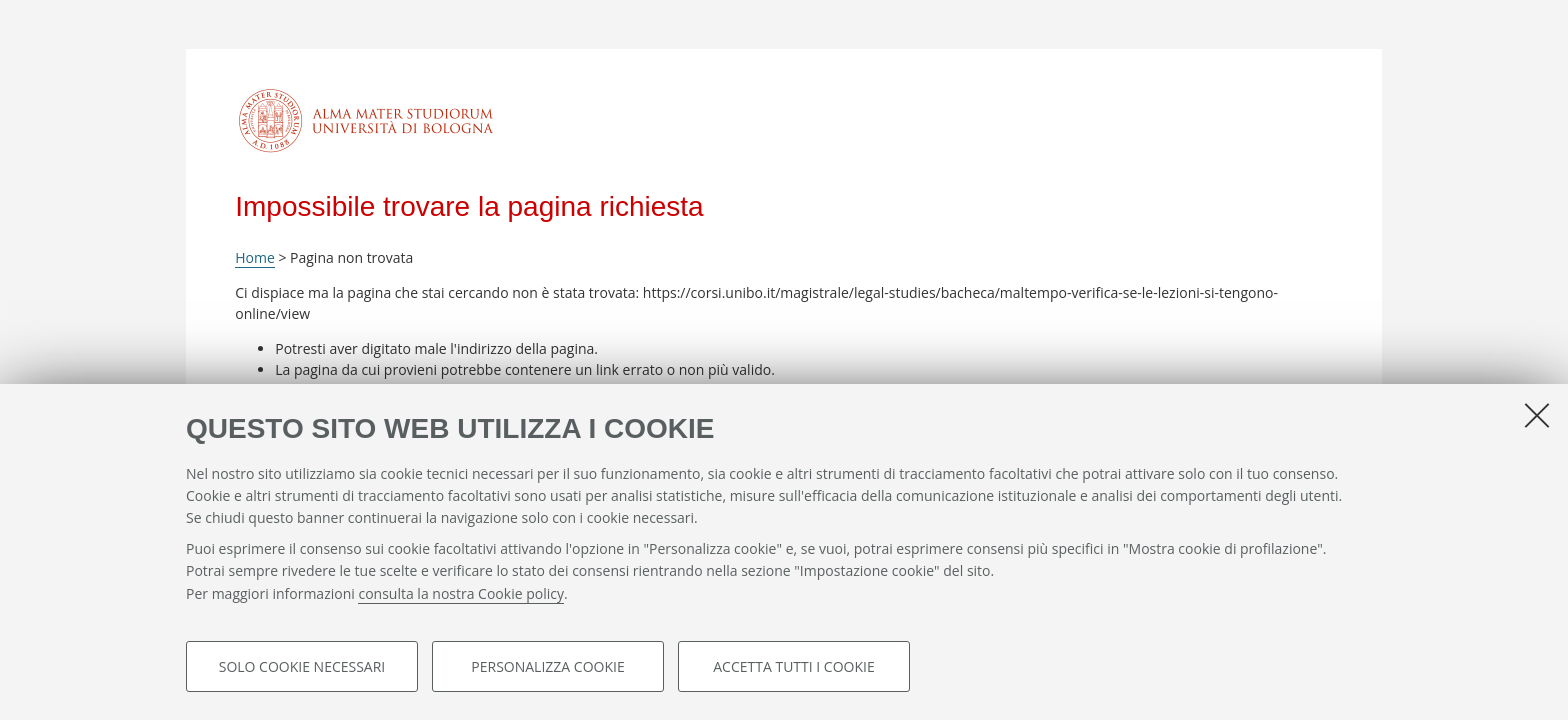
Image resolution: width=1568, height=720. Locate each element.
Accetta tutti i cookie (793, 666)
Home (255, 257)
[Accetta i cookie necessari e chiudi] (1537, 415)
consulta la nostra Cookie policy (461, 593)
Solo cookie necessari (302, 666)
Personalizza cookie (547, 666)
